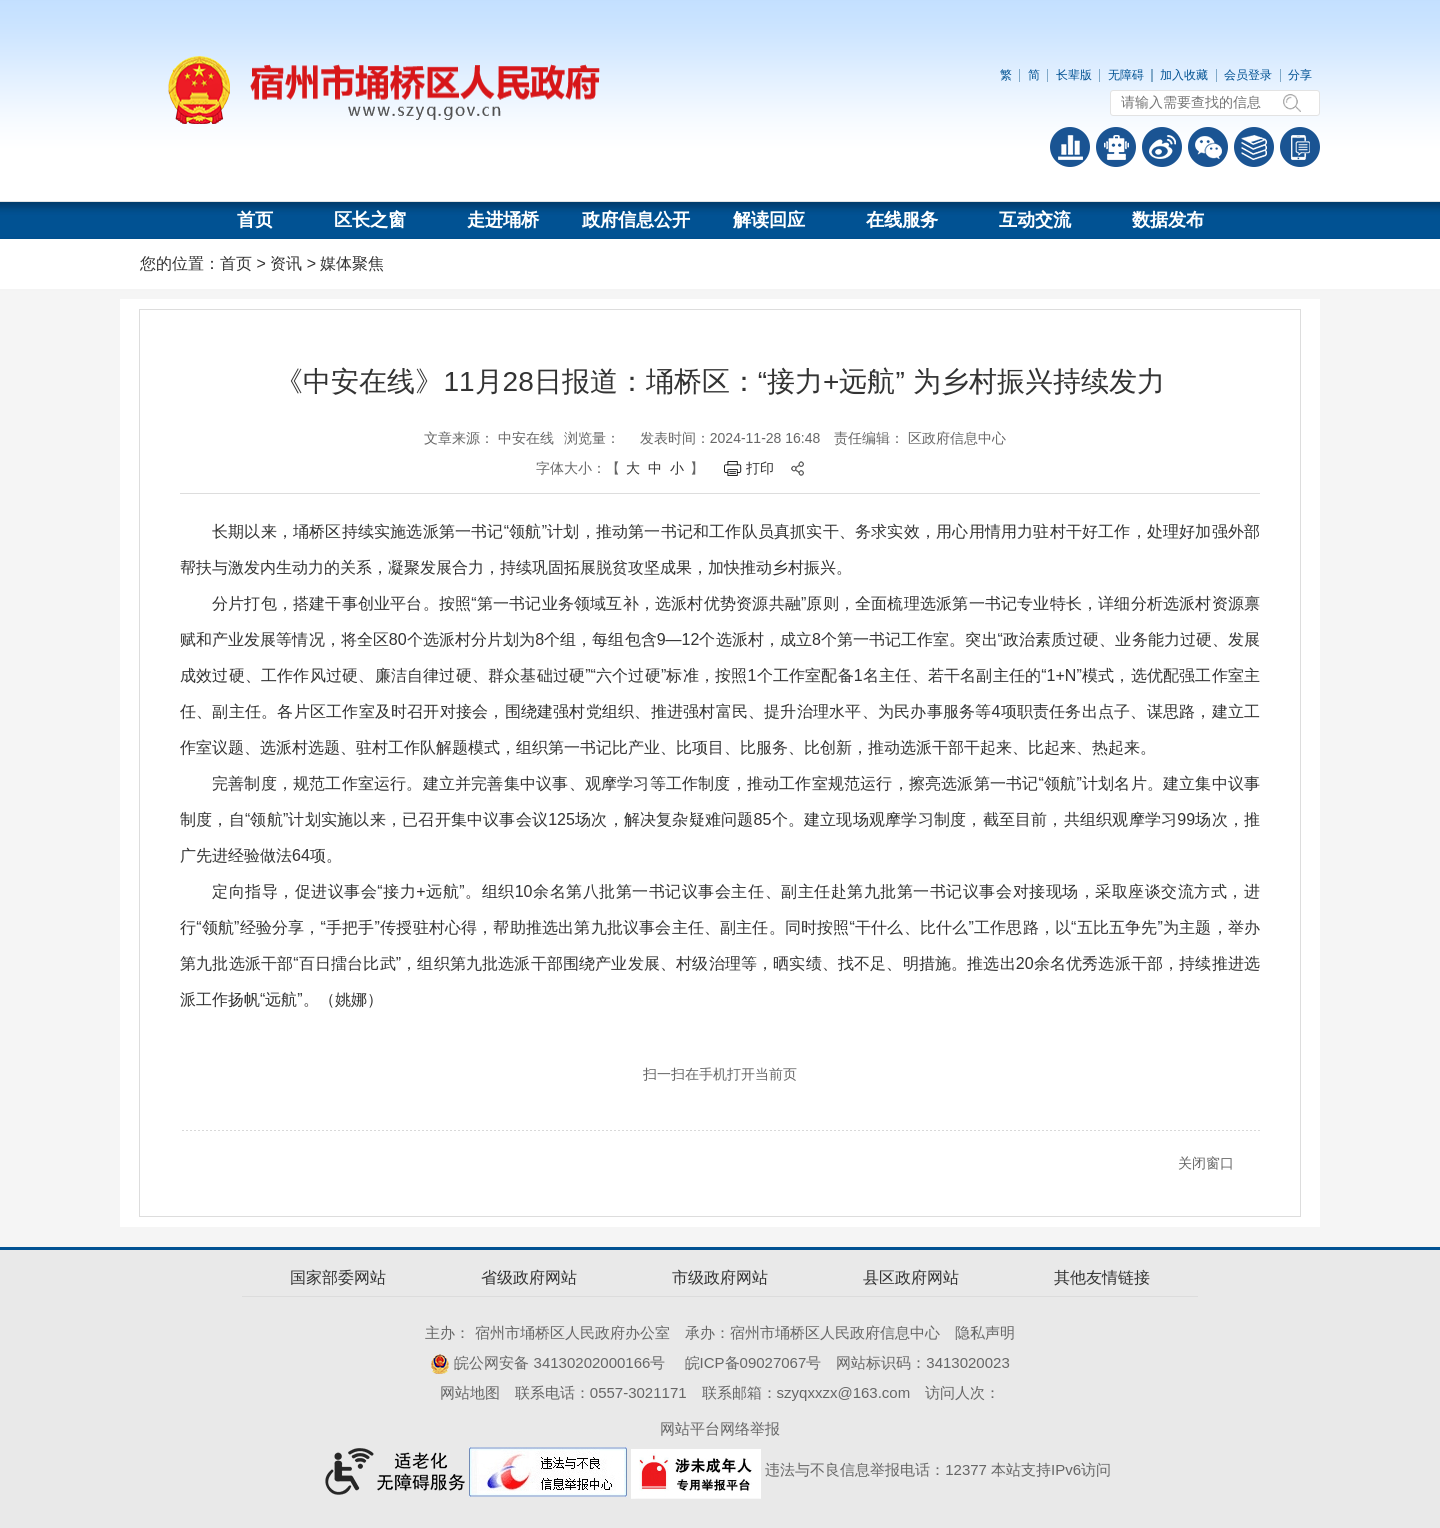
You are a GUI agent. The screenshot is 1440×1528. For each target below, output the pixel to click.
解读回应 (769, 220)
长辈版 (1074, 75)
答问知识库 (1254, 147)
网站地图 (470, 1392)
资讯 (286, 263)
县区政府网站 (911, 1277)
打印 (760, 468)
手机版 (1300, 147)
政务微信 (1208, 147)
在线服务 (902, 220)
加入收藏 (1184, 75)
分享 (1300, 75)
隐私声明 (985, 1332)
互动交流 (1035, 220)
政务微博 (1162, 147)
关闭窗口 (1206, 1163)
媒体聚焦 (352, 263)
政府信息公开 (636, 220)
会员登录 (1248, 75)
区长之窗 (370, 220)
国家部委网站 (338, 1277)
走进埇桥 (503, 220)
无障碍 (1126, 75)
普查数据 (1070, 147)
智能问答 (1116, 147)
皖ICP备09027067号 (753, 1362)
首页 (255, 220)
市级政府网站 (720, 1277)
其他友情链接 (1102, 1277)
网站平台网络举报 (720, 1428)
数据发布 (1168, 220)
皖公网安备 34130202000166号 (547, 1362)
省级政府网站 (529, 1277)
